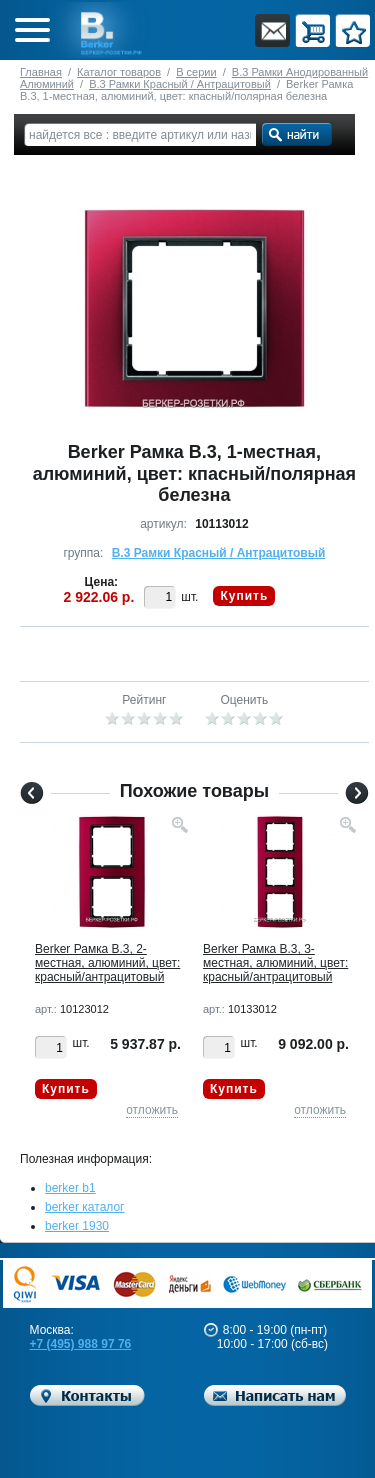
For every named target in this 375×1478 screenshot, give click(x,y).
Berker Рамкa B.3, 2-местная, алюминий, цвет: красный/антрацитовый (107, 963)
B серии (196, 72)
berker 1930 (77, 1226)
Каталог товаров (119, 72)
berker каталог (85, 1207)
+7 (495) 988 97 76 (81, 1344)
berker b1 (70, 1188)
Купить (244, 596)
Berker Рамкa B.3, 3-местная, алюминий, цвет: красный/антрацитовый (275, 963)
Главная (41, 72)
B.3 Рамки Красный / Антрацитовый (180, 84)
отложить (152, 1110)
